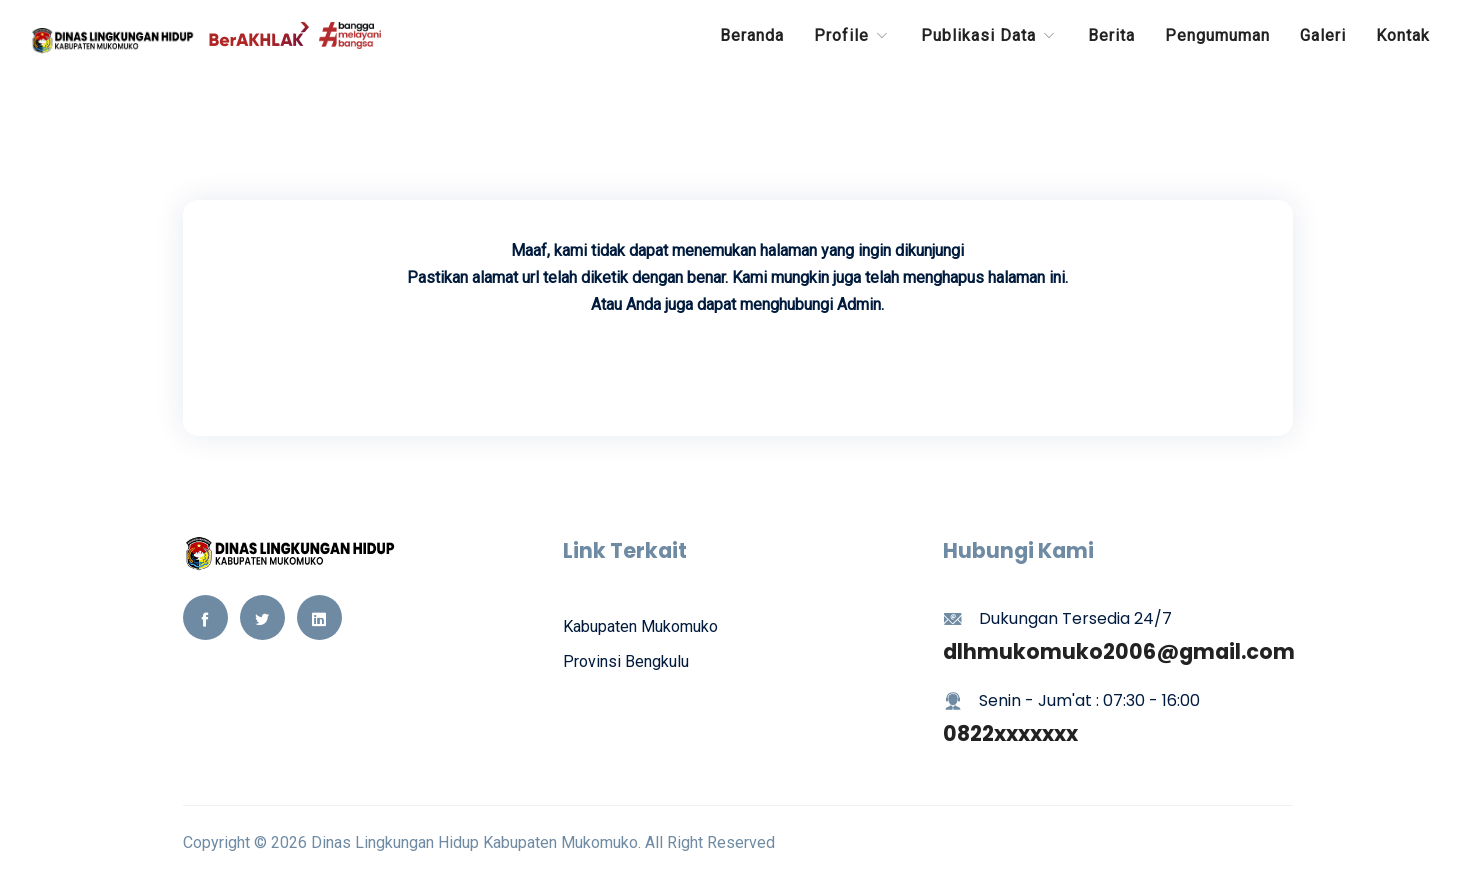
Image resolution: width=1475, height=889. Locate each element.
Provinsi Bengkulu (626, 661)
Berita (1111, 35)
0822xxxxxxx (1010, 733)
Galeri (1323, 35)
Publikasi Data (989, 35)
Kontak (1403, 35)
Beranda (752, 35)
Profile (852, 35)
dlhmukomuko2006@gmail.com (1119, 651)
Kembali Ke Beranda (738, 361)
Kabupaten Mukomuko (640, 626)
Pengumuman (1217, 35)
